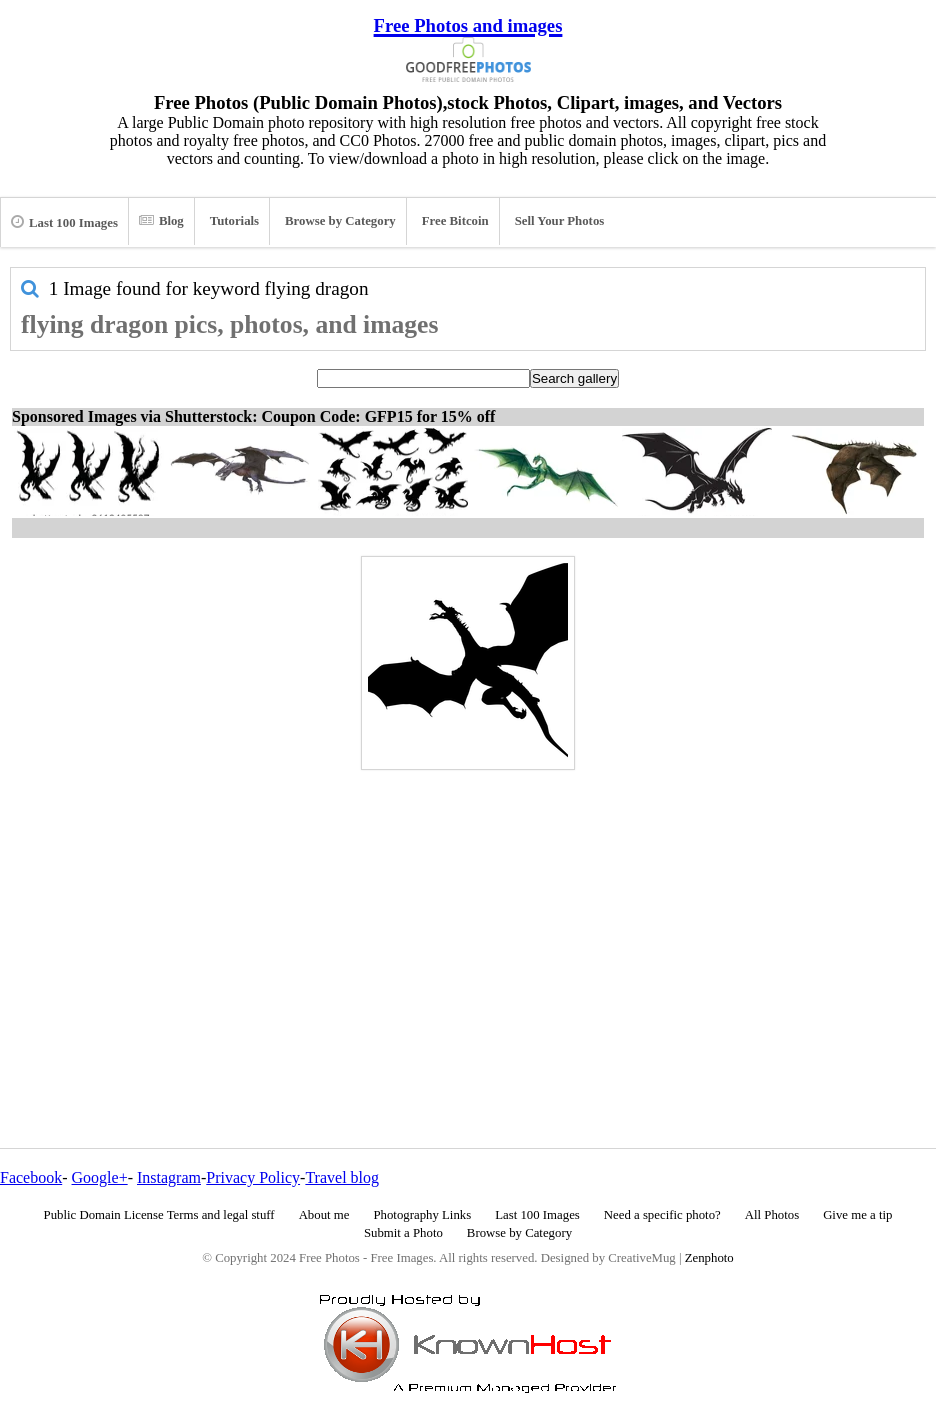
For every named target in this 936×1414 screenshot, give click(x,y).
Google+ (100, 1177)
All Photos (772, 1215)
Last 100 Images (64, 222)
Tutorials (234, 221)
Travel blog (342, 1177)
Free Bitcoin (455, 221)
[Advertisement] (468, 916)
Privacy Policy (253, 1177)
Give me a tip (857, 1215)
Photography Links (422, 1215)
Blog (161, 221)
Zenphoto (709, 1258)
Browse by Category (340, 221)
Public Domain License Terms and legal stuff (159, 1215)
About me (324, 1215)
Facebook (31, 1177)
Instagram (169, 1177)
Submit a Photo (403, 1233)
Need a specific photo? (662, 1215)
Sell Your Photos (560, 221)
